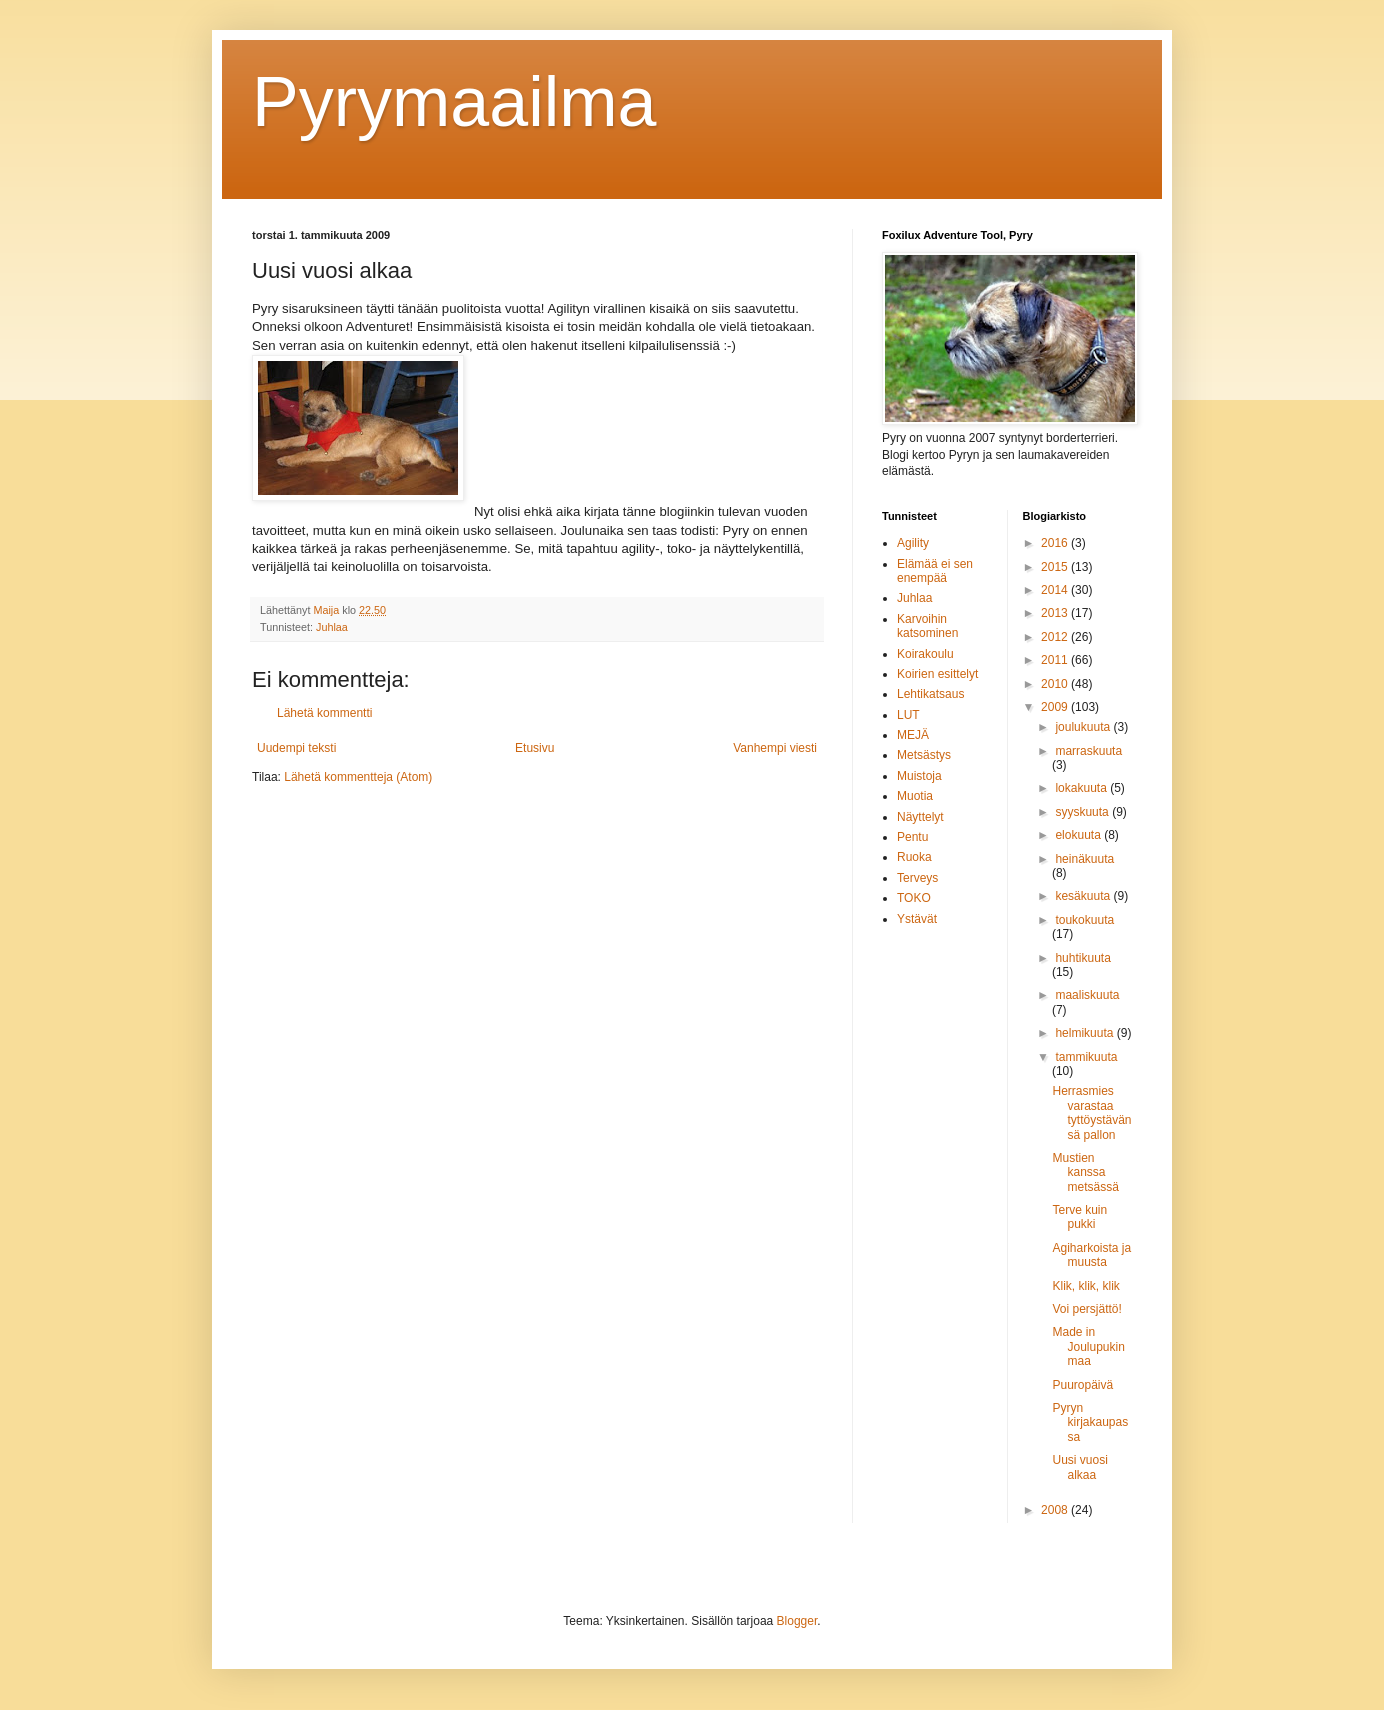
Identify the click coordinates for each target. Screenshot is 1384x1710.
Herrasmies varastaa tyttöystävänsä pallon (1091, 1112)
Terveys (917, 878)
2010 (1056, 684)
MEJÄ (913, 735)
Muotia (915, 796)
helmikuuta (1085, 1033)
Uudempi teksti (296, 748)
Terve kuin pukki (1079, 1217)
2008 (1056, 1510)
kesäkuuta (1084, 896)
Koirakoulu (925, 654)
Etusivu (534, 748)
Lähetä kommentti (324, 713)
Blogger (797, 1621)
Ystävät (917, 919)
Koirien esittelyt (937, 674)
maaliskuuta (1087, 995)
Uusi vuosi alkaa (1079, 1467)
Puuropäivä (1082, 1385)
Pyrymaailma (454, 102)
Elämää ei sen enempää (935, 571)
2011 (1056, 660)
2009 (1056, 707)
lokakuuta (1082, 788)
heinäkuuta (1084, 859)
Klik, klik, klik (1085, 1286)
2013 (1056, 613)
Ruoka (914, 857)
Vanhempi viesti (775, 748)
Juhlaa (332, 627)
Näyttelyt (920, 817)
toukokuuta (1084, 920)
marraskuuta (1088, 751)
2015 (1056, 567)
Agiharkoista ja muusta (1091, 1255)
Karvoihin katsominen (927, 626)
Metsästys (924, 755)
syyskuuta (1083, 812)
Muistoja (919, 776)
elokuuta (1079, 835)
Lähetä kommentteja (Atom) (358, 777)
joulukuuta (1084, 727)
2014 (1056, 590)
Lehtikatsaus (930, 694)
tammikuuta (1086, 1057)
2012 (1056, 637)
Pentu (912, 837)
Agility (913, 543)
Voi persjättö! (1086, 1309)
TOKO (914, 898)
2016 (1056, 543)
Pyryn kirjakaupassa (1090, 1422)
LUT (908, 715)
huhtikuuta (1082, 958)
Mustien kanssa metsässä (1085, 1172)
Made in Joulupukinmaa (1088, 1346)
